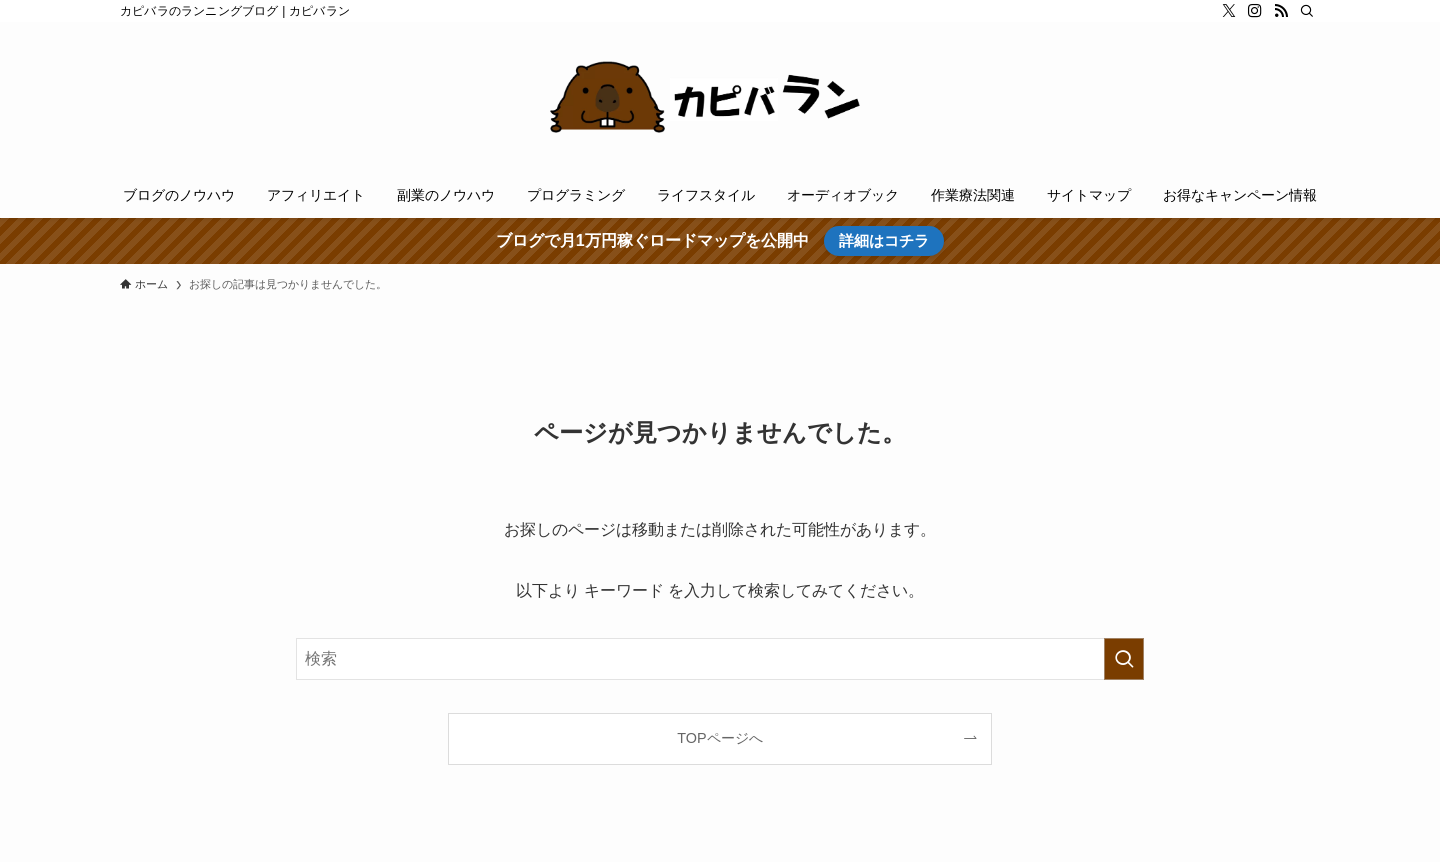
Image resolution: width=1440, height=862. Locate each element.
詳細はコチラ (884, 240)
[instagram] (1255, 11)
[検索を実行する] (1124, 659)
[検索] (1307, 11)
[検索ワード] (720, 659)
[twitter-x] (1229, 11)
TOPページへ (719, 738)
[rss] (1281, 11)
